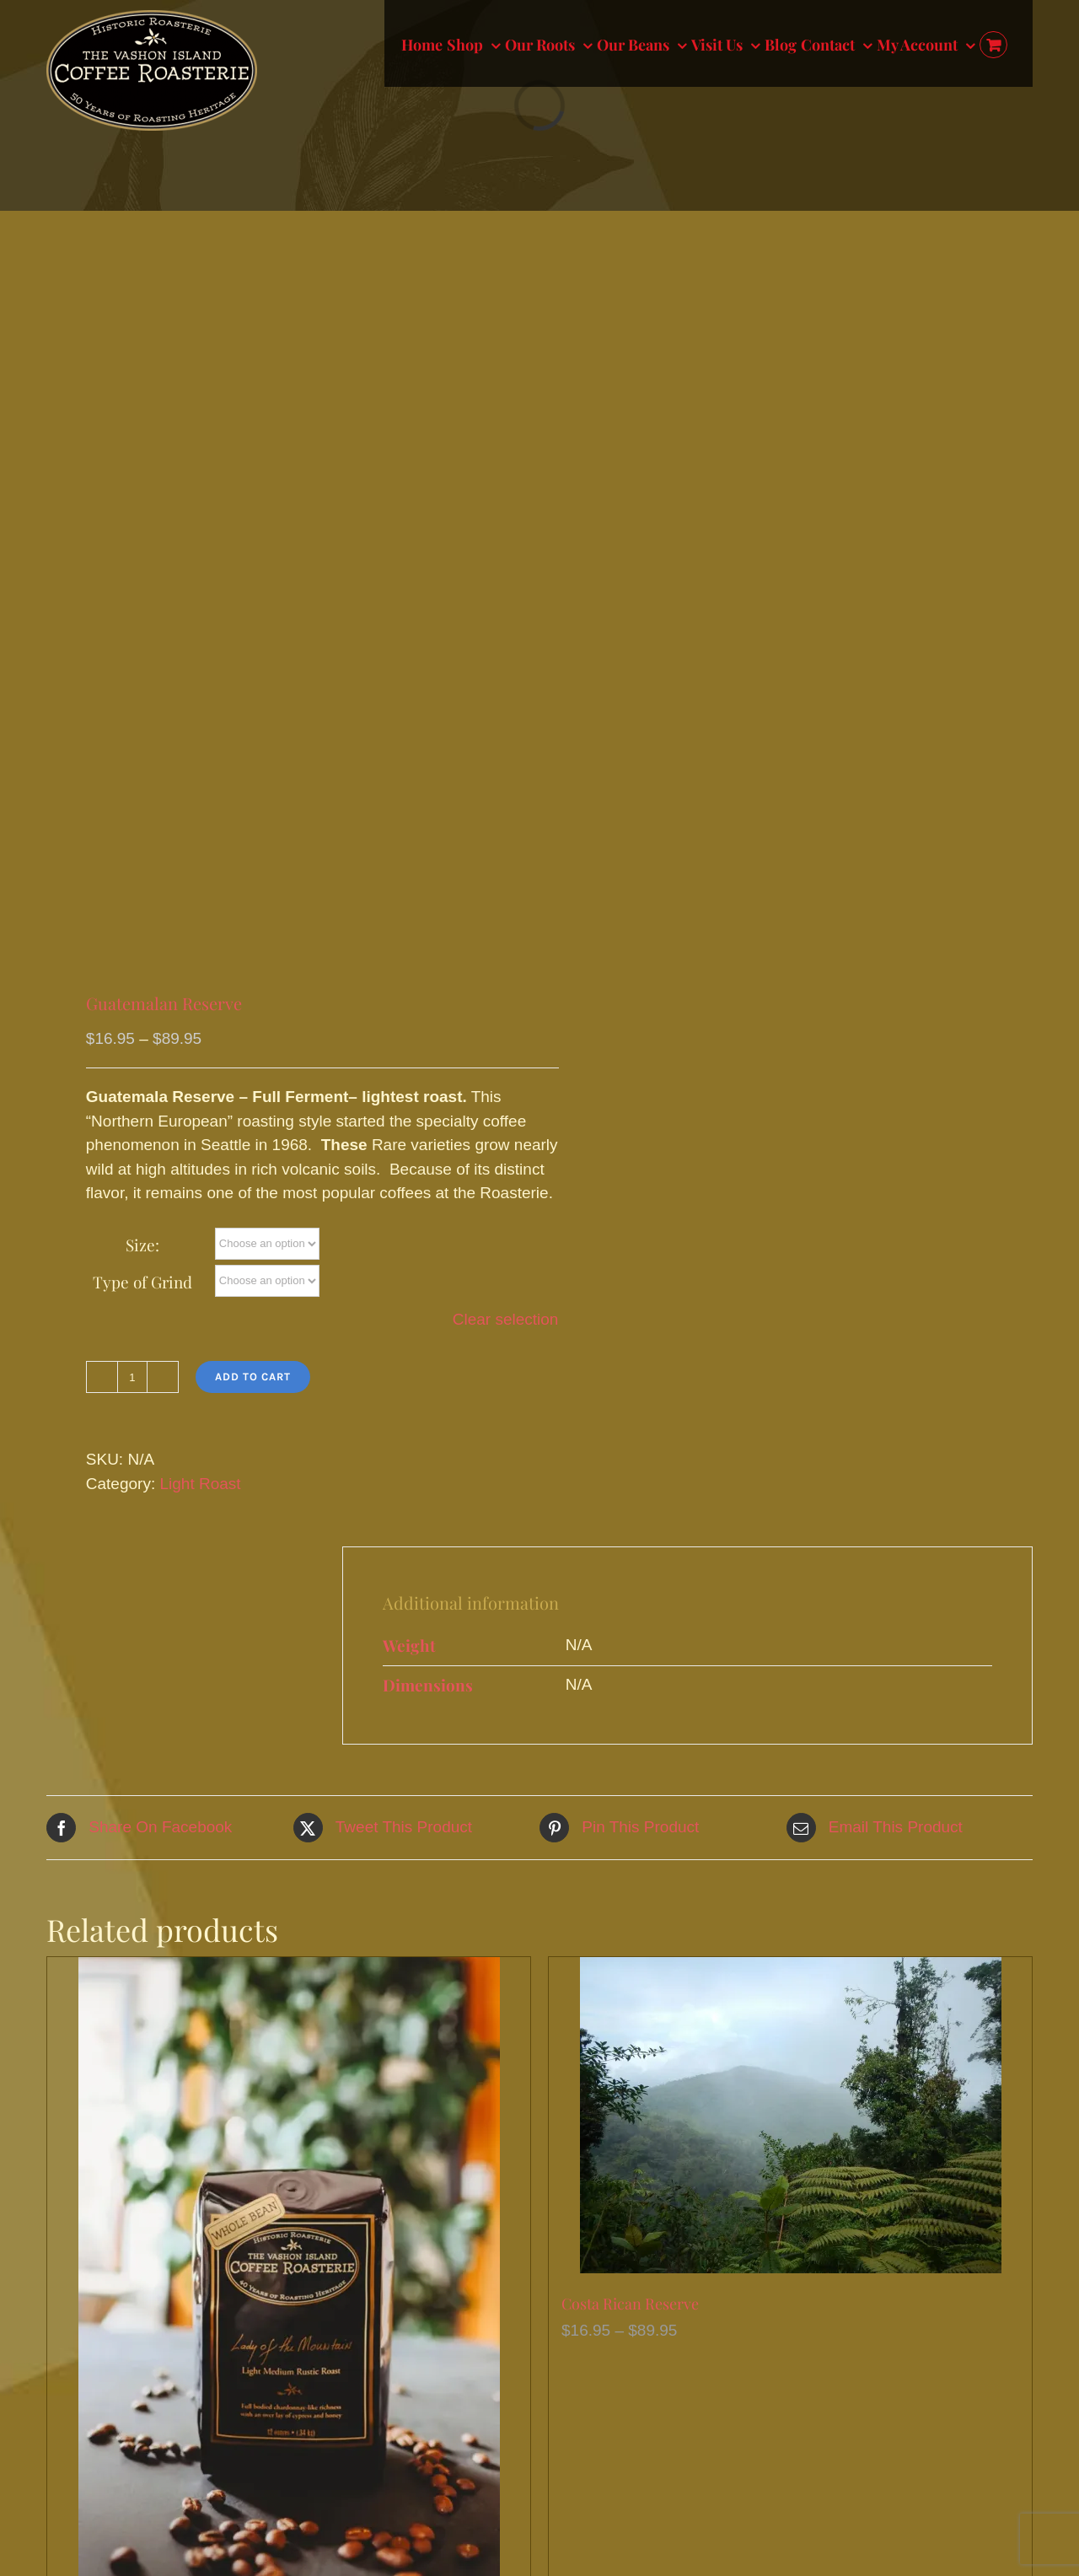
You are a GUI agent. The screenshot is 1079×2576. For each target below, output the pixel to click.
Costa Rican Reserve (630, 2304)
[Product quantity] (132, 1377)
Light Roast (199, 1483)
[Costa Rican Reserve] (790, 2115)
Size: (142, 1245)
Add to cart (253, 1376)
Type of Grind (142, 1282)
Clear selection (506, 1319)
